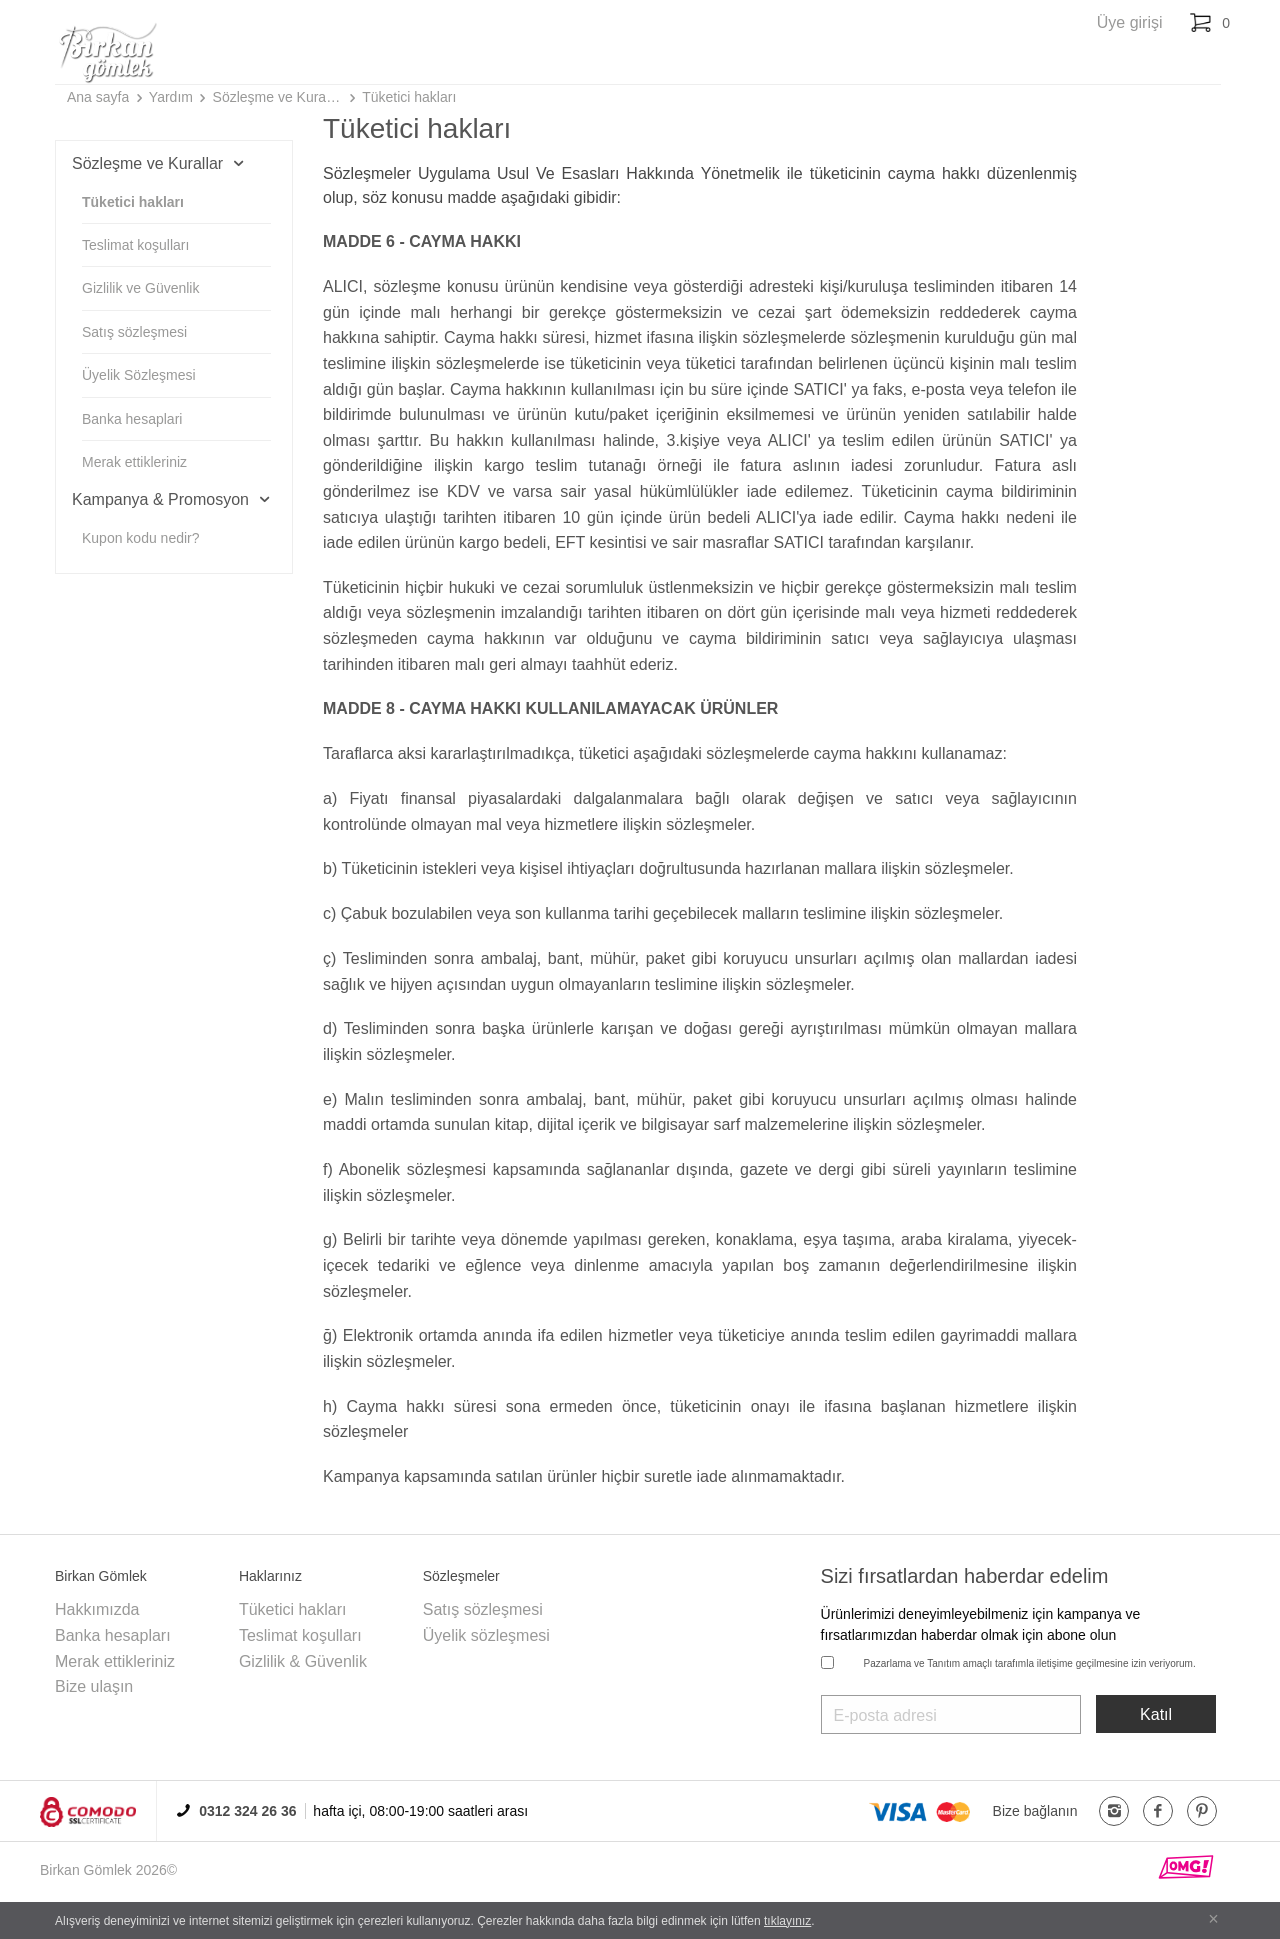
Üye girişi (1130, 22)
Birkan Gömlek (86, 1870)
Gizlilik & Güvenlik (303, 1661)
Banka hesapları (113, 1635)
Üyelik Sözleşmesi (139, 375)
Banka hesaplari (132, 419)
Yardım (171, 97)
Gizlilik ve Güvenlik (140, 288)
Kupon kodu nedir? (141, 538)
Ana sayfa (98, 97)
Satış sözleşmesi (134, 332)
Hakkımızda (97, 1609)
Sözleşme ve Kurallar (278, 97)
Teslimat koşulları (135, 245)
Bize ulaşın (94, 1686)
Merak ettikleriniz (134, 462)
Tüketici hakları (409, 97)
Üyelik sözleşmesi (486, 1635)
